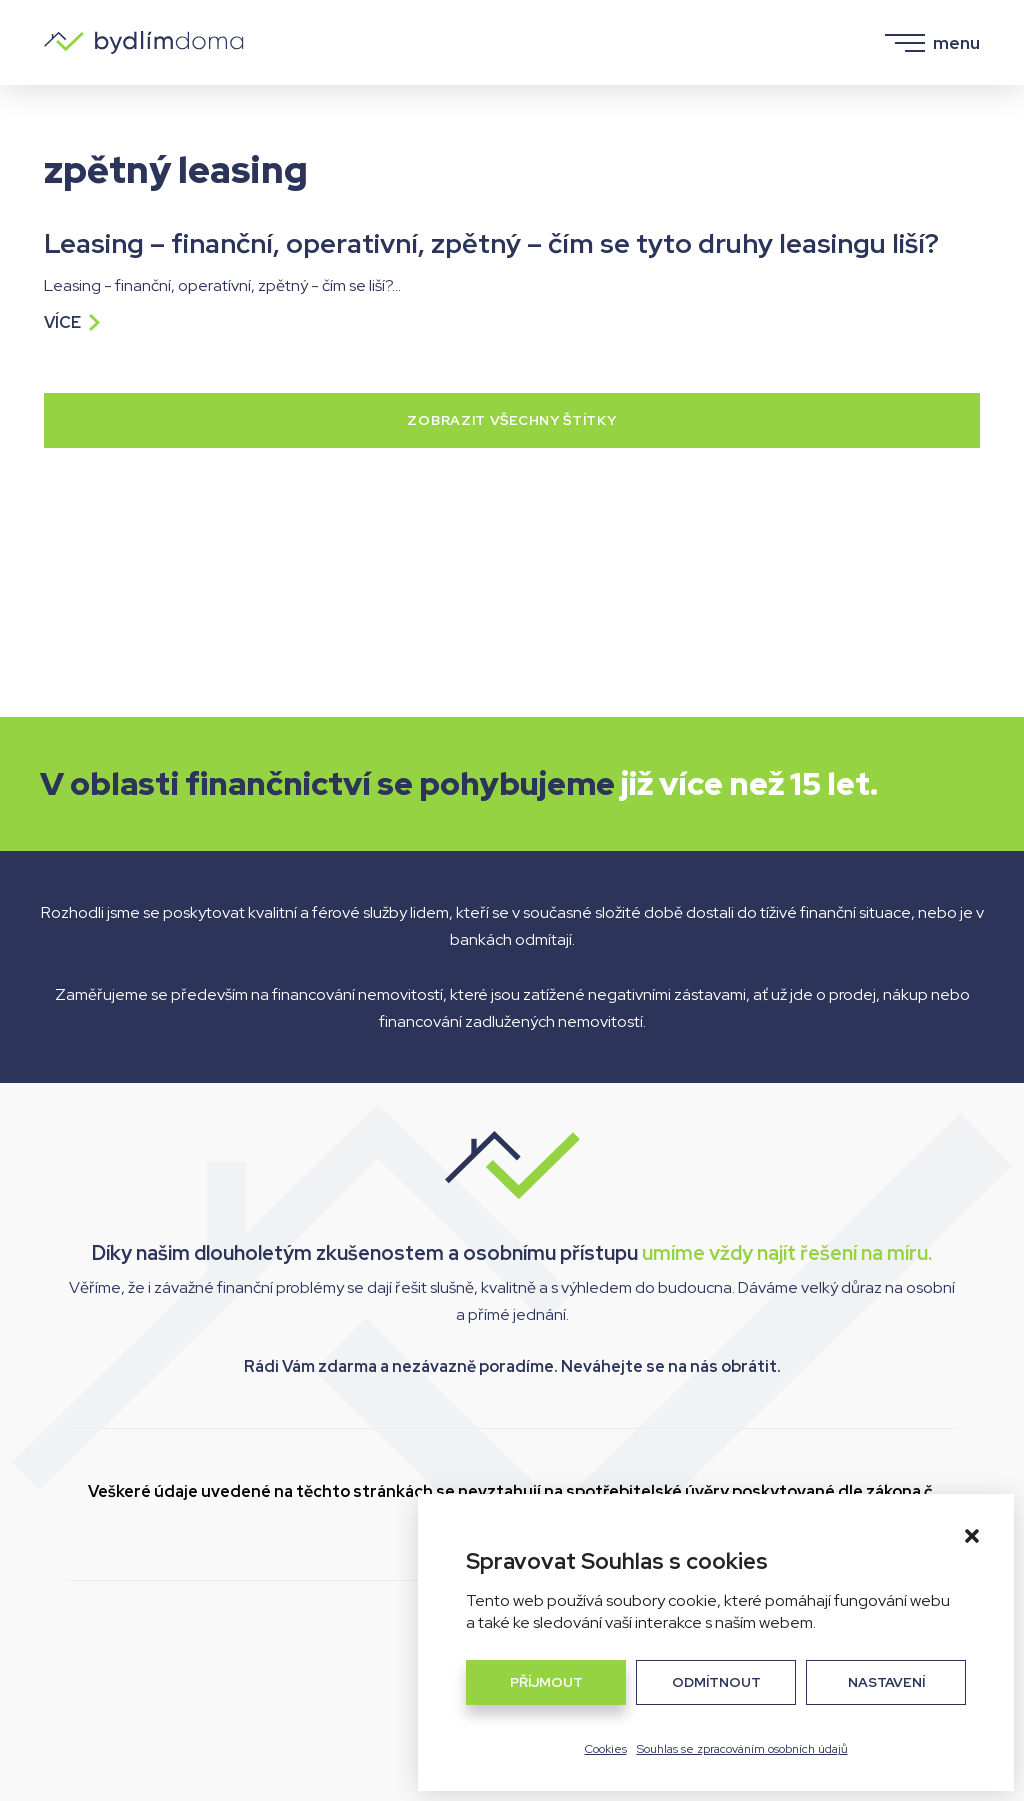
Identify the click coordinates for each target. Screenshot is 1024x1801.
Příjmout (546, 1682)
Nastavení (886, 1682)
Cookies (606, 1749)
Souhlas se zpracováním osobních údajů (742, 1749)
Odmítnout (716, 1682)
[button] (972, 1536)
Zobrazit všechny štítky (511, 420)
